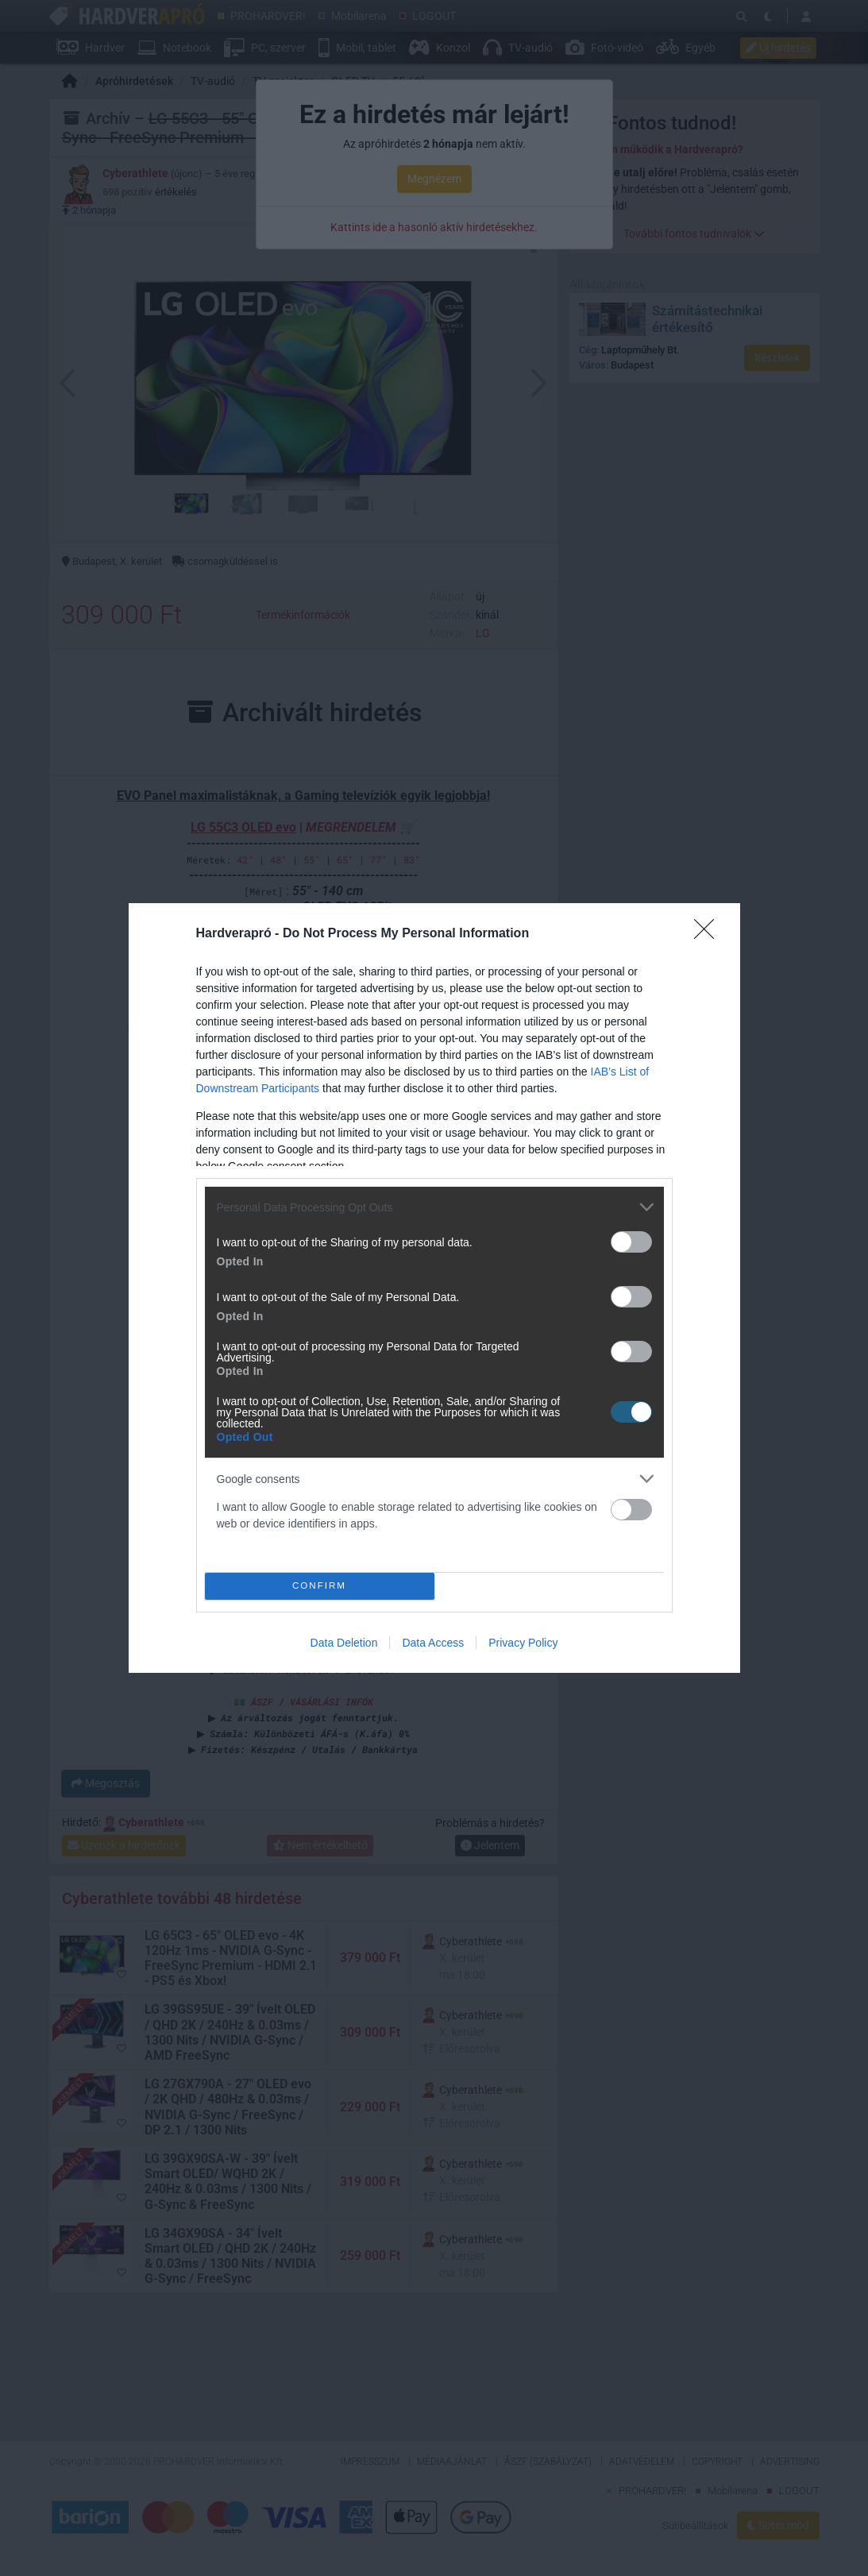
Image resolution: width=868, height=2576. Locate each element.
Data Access (433, 1642)
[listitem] (434, 1207)
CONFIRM (319, 1587)
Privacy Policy (522, 1642)
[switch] (631, 1242)
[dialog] (434, 1288)
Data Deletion (344, 1642)
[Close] (709, 934)
